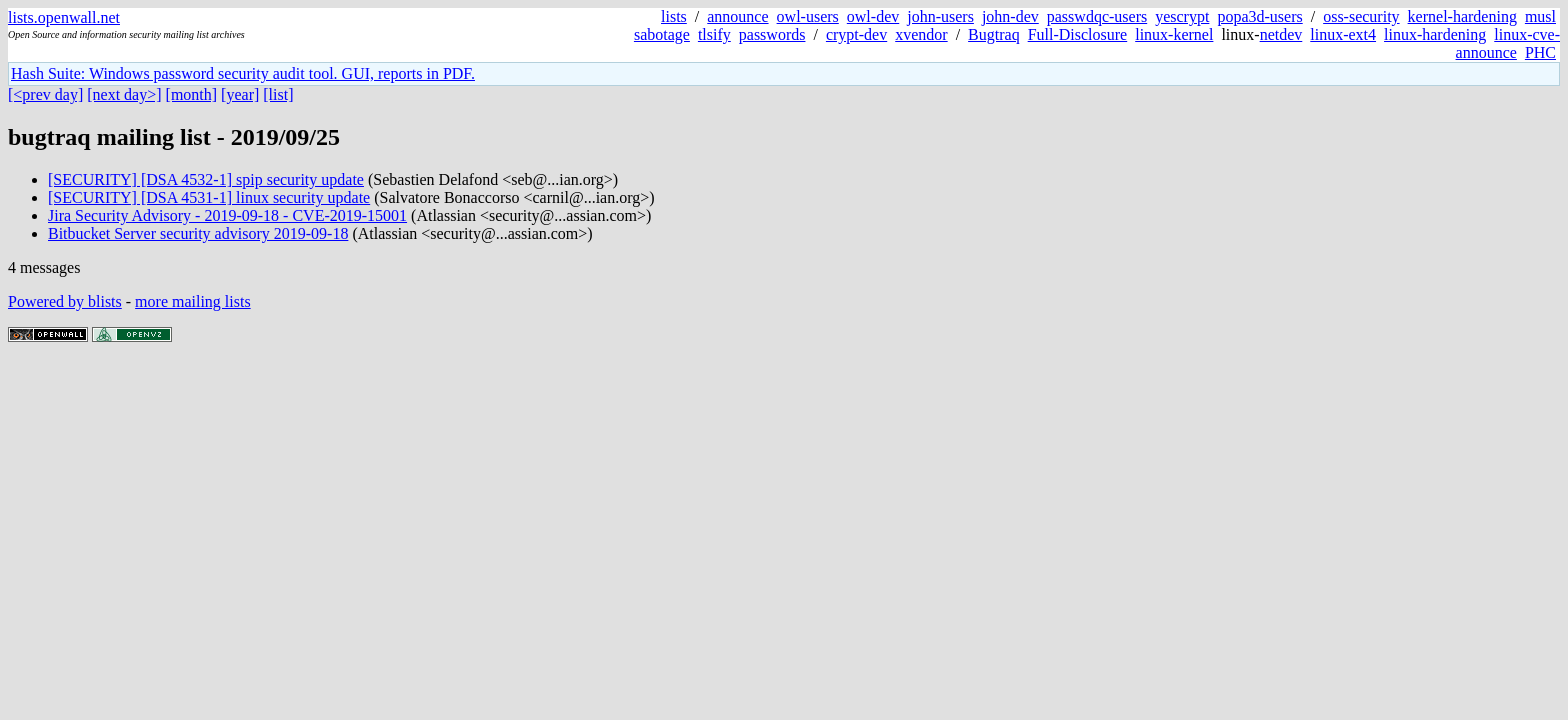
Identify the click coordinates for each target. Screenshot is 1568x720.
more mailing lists (193, 301)
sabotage (662, 34)
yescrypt (1182, 16)
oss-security (1361, 16)
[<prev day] (45, 94)
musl (1540, 16)
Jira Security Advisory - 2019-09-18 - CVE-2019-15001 (227, 215)
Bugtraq (994, 34)
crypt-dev (856, 34)
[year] (240, 94)
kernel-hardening (1462, 16)
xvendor (921, 34)
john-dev (1010, 16)
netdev (1281, 34)
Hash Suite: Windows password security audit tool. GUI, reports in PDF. (243, 73)
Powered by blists (65, 301)
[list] (278, 94)
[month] (192, 94)
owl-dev (873, 16)
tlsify (714, 34)
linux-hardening (1435, 34)
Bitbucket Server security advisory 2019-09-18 (198, 233)
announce (737, 16)
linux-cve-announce (1508, 43)
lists (674, 16)
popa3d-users (1259, 16)
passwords (772, 34)
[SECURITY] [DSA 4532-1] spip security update (206, 179)
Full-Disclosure (1078, 34)
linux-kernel (1174, 34)
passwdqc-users (1097, 16)
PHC (1540, 52)
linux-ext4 (1343, 34)
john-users (940, 16)
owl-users (808, 16)
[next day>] (124, 94)
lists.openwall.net (64, 17)
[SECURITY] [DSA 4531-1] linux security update (209, 197)
